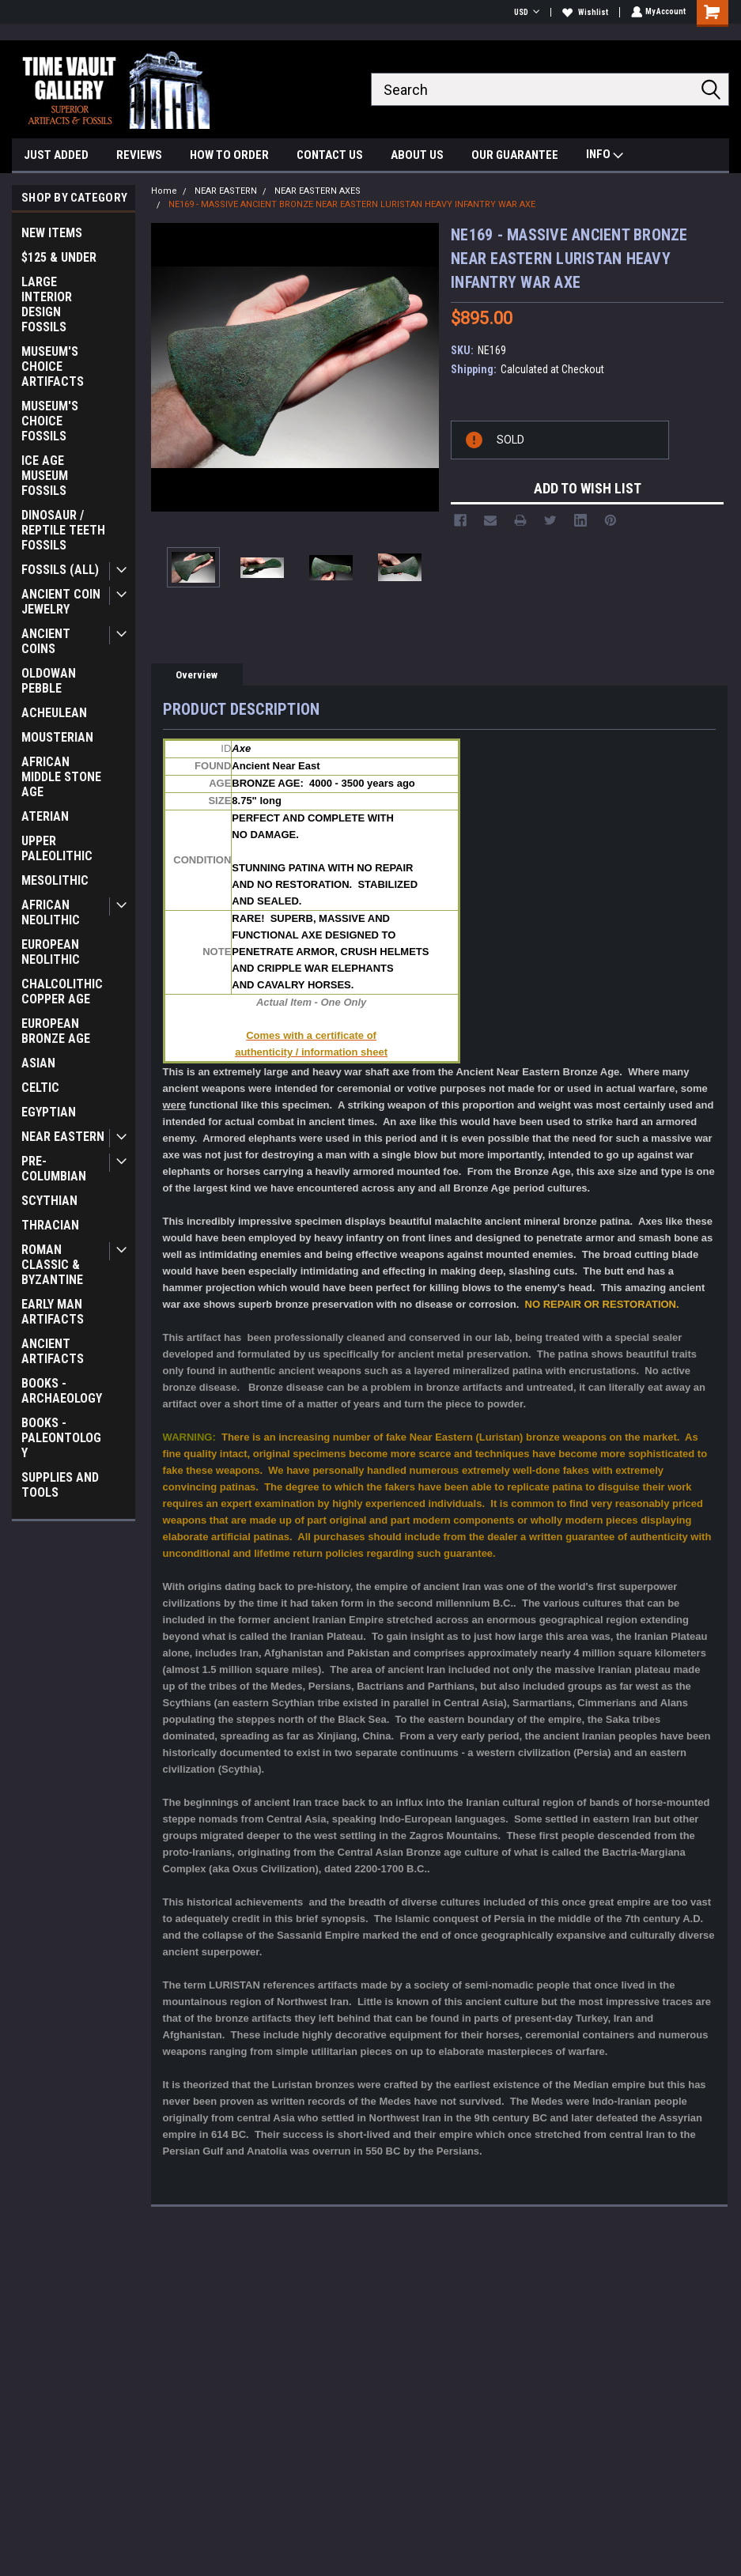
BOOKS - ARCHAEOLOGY (61, 1391)
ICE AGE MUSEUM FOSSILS (44, 475)
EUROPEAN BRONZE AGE (55, 1031)
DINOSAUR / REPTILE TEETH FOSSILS (63, 530)
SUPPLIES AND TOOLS (60, 1485)
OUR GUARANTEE (514, 155)
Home (164, 191)
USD (525, 12)
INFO (604, 156)
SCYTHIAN (49, 1200)
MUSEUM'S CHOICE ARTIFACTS (52, 366)
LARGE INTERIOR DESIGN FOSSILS (46, 304)
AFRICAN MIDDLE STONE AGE (61, 776)
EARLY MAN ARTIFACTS (52, 1312)
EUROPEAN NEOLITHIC (50, 952)
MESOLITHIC (55, 880)
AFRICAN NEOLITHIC (50, 912)
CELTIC (40, 1087)
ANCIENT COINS (45, 641)
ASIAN (38, 1063)
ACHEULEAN (54, 712)
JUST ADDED (56, 155)
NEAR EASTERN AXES (317, 191)
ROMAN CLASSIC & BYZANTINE (52, 1264)
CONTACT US (330, 155)
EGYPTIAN (48, 1112)
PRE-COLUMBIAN (53, 1169)
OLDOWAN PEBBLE (48, 681)
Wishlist (584, 12)
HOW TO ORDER (229, 155)
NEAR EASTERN (62, 1136)
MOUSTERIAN (57, 737)
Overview (196, 675)
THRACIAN (50, 1225)
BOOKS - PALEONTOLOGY (61, 1437)
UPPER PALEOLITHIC (57, 848)
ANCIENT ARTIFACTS (52, 1351)
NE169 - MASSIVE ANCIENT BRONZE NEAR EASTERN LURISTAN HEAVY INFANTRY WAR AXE (351, 204)
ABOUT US (417, 155)
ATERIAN (45, 816)
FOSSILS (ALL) (60, 569)
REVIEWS (139, 155)
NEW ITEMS (51, 232)
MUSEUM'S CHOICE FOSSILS (49, 421)
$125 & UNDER (58, 257)
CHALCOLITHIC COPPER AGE (62, 991)
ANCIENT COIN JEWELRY (60, 602)
